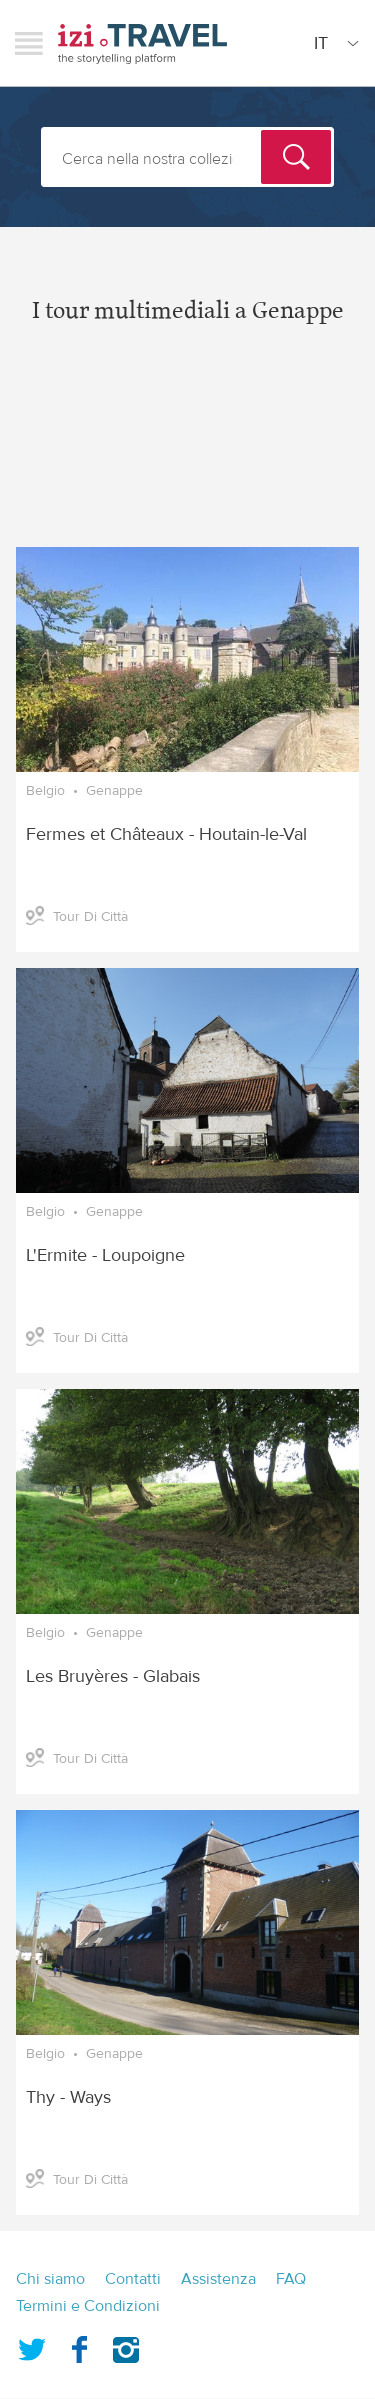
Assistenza (218, 2279)
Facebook (79, 2346)
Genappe (114, 791)
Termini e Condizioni (88, 2306)
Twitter (32, 2346)
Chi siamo (50, 2279)
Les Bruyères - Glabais (113, 1676)
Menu (29, 43)
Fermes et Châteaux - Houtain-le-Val (166, 834)
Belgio (45, 791)
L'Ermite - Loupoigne (105, 1255)
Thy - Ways (68, 2097)
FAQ (291, 2279)
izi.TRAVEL (142, 43)
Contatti (133, 2279)
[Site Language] (332, 43)
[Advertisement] (187, 452)
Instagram (126, 2346)
